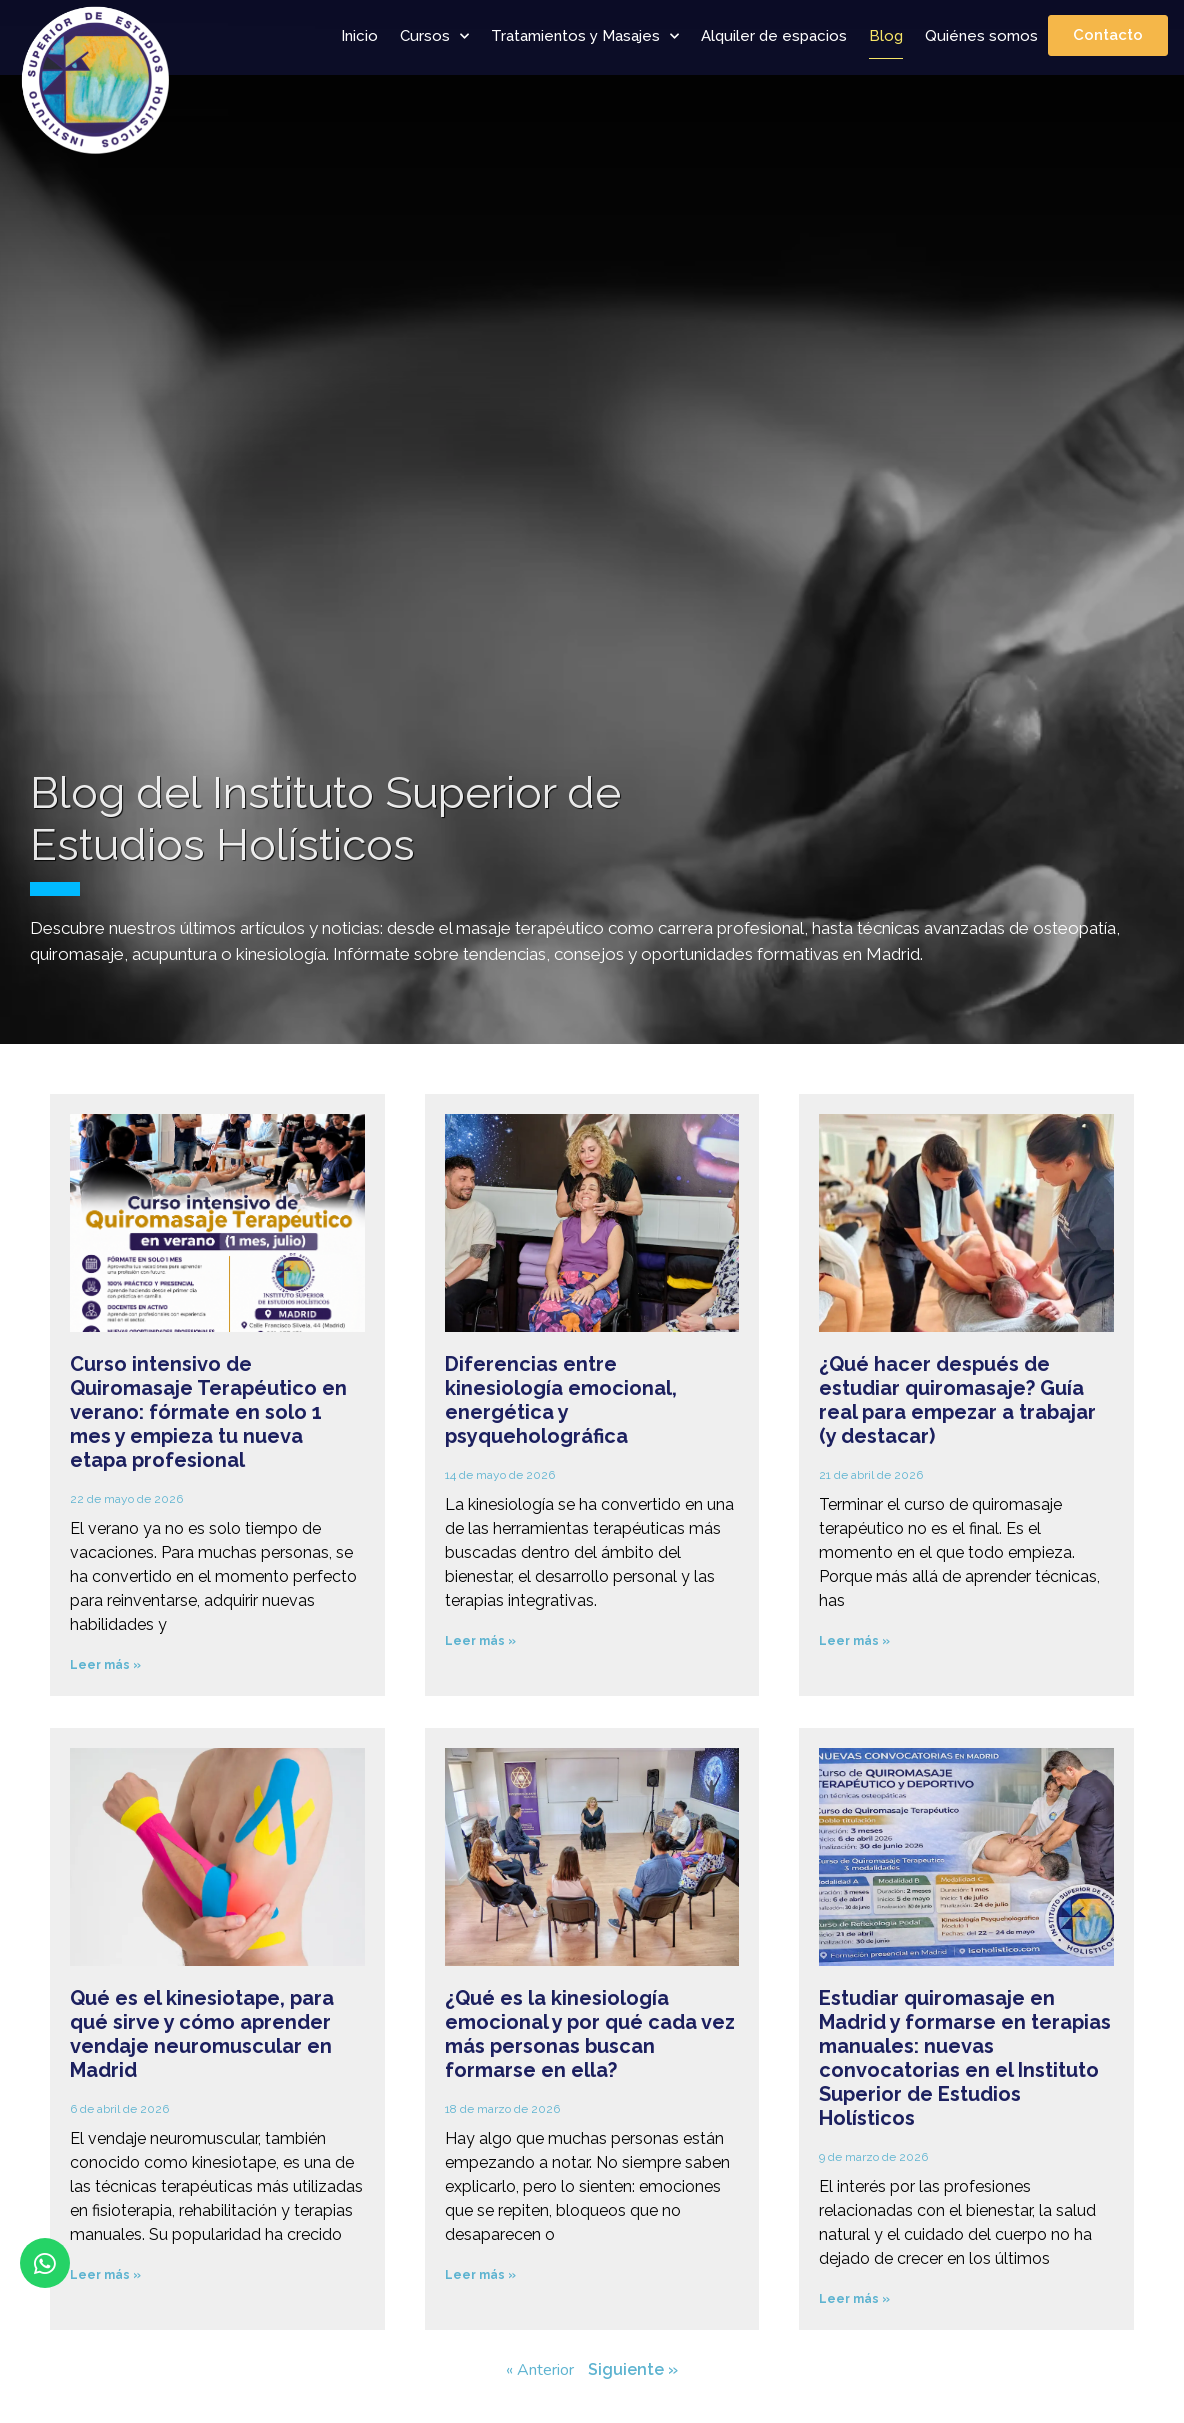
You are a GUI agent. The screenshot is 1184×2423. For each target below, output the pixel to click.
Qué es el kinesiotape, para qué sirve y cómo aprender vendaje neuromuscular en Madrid (202, 2034)
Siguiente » (633, 2369)
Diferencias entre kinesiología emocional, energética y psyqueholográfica (561, 1400)
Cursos (434, 36)
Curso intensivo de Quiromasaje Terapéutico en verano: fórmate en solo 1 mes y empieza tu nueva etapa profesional (208, 1412)
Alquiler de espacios (774, 36)
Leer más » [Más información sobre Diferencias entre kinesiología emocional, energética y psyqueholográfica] (480, 1641)
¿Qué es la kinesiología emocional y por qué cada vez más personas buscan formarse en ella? (590, 2034)
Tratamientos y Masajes (585, 36)
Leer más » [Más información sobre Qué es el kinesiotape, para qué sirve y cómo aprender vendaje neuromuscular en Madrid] (105, 2275)
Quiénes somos (981, 36)
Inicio (359, 36)
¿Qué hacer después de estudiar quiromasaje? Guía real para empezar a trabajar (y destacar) (957, 1400)
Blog (886, 36)
